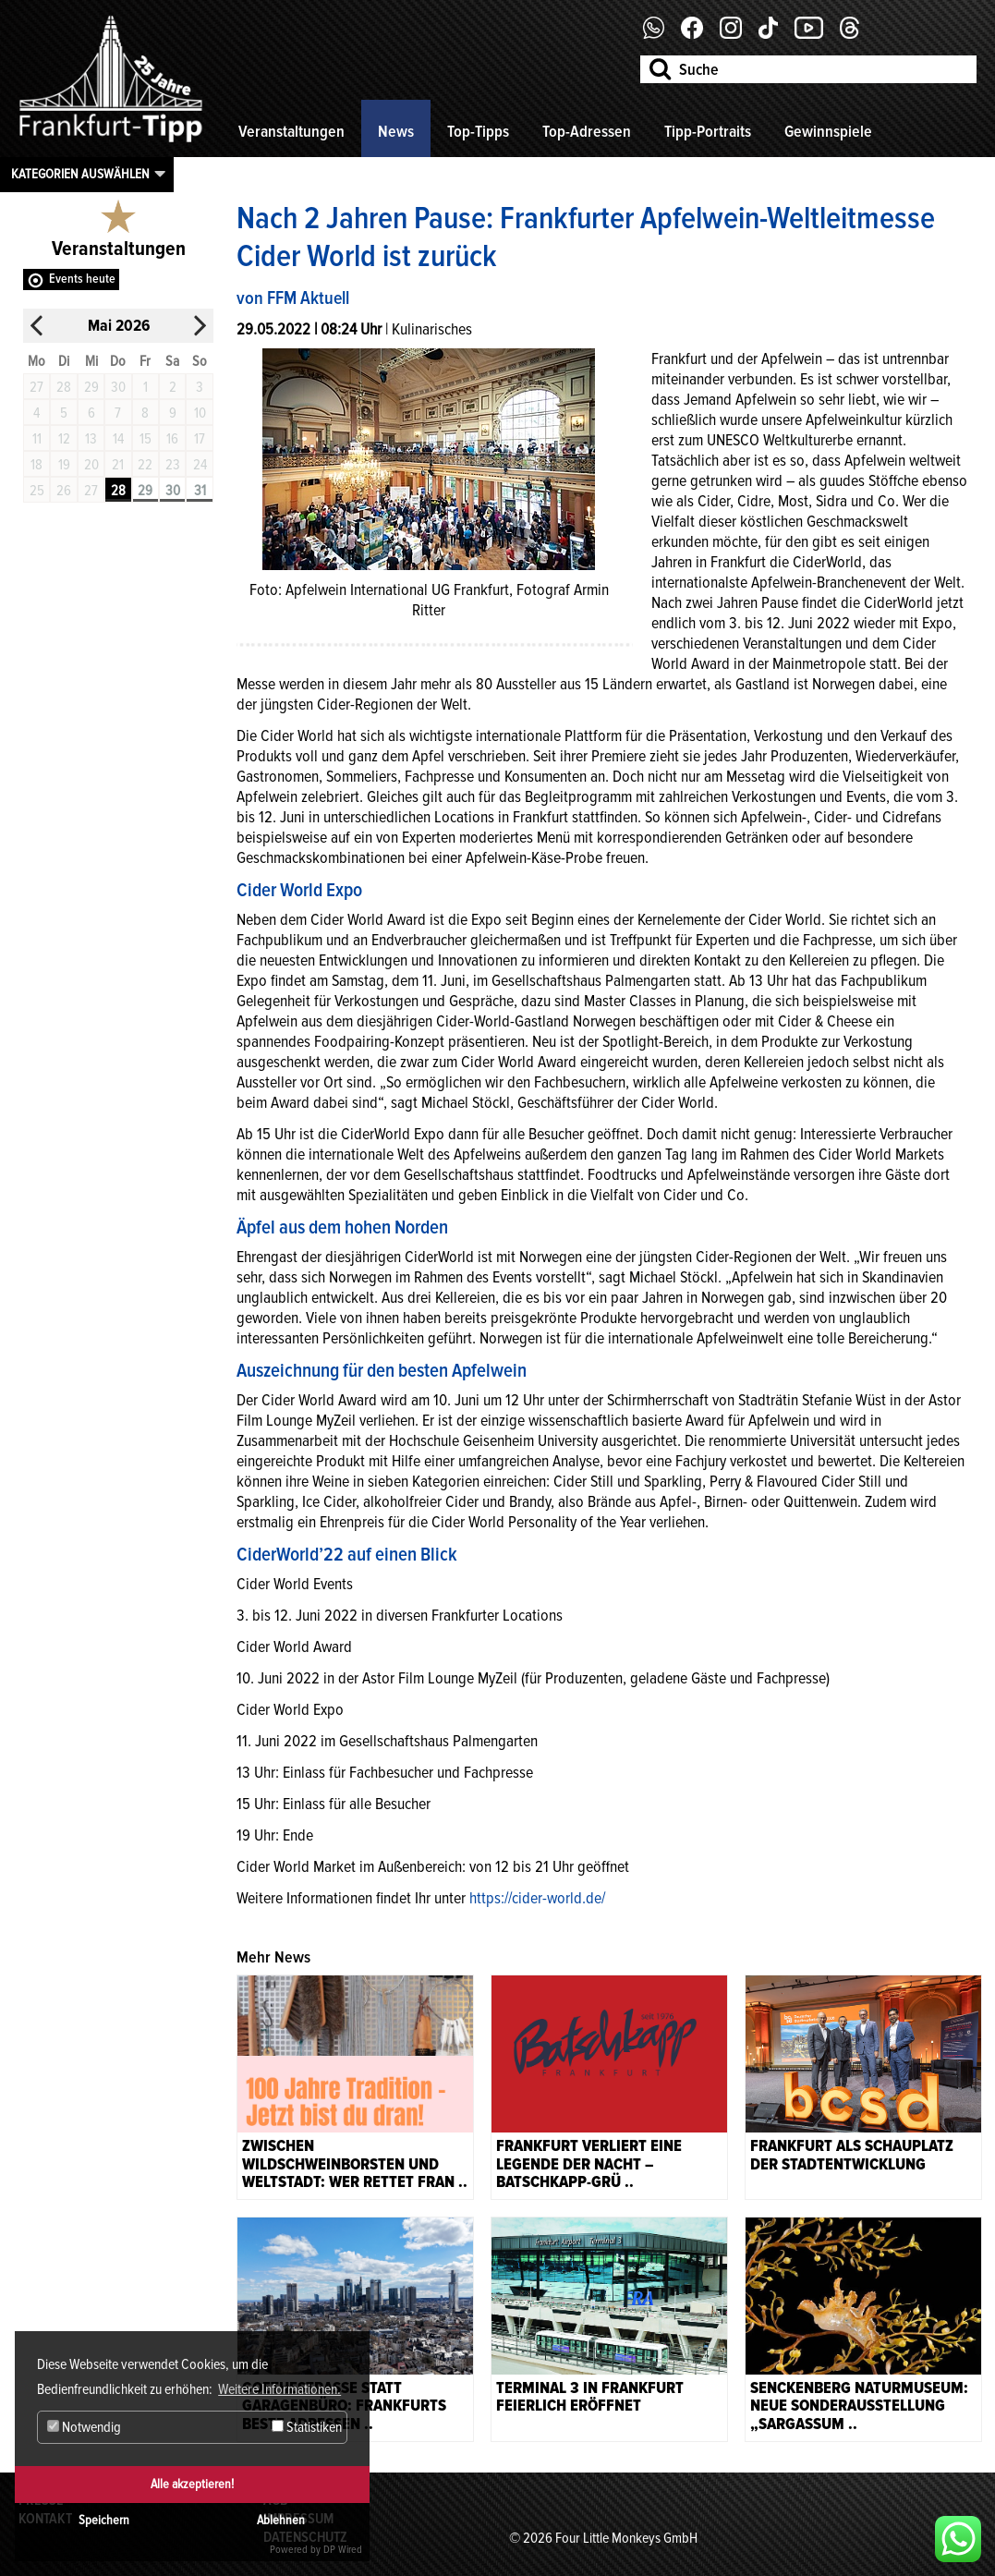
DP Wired (342, 2550)
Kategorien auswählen (80, 173)
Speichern (104, 2520)
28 (118, 490)
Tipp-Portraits (707, 131)
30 (172, 490)
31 (200, 490)
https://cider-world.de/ (537, 1898)
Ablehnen (281, 2520)
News (396, 131)
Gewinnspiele (828, 131)
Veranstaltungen (291, 131)
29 (145, 490)
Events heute (82, 278)
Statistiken (307, 2427)
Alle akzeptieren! (192, 2484)
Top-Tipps (478, 131)
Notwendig (84, 2427)
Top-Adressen (586, 131)
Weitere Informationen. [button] (279, 2389)
